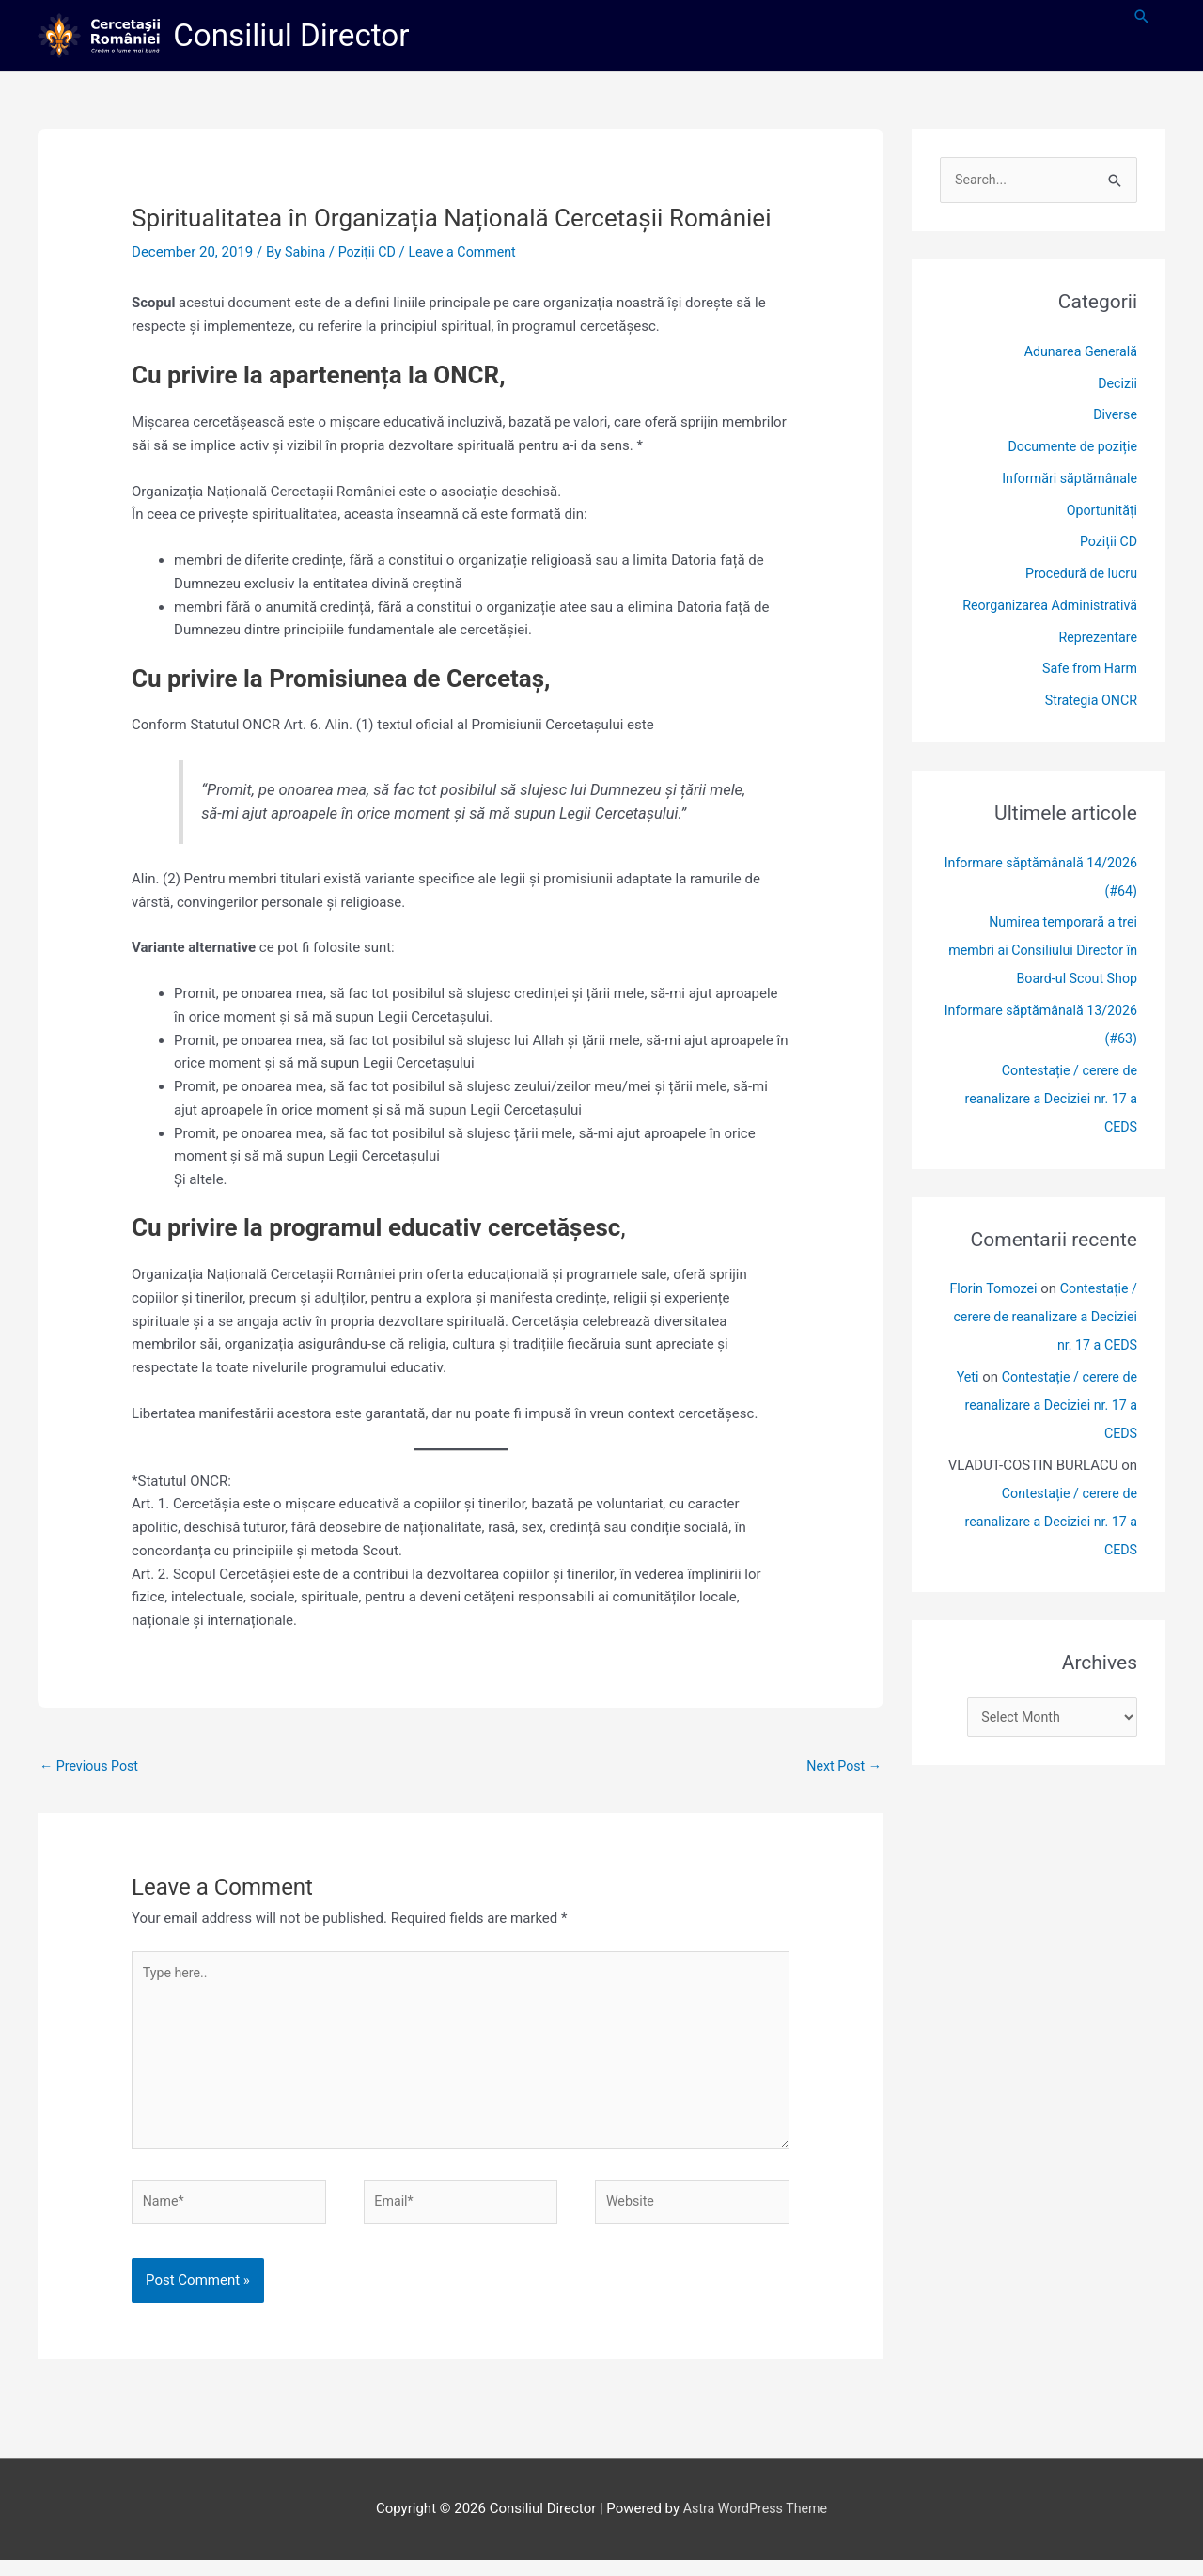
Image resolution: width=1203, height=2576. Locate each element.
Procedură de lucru (1078, 576)
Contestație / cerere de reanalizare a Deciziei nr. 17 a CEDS (1046, 1101)
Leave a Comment (470, 253)
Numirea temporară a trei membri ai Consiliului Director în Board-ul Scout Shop (1045, 953)
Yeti (960, 1379)
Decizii (1116, 385)
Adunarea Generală (1077, 354)
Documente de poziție (1069, 449)
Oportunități (1100, 512)
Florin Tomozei (987, 1291)
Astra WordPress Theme (756, 2525)
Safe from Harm (1087, 671)
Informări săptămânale (1065, 481)
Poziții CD (370, 253)
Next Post (842, 1767)
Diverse (1114, 417)
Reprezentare (1096, 639)
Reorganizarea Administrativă (1045, 608)
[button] (1142, 17)
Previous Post (91, 1767)
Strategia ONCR (1088, 703)
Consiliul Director (298, 36)
